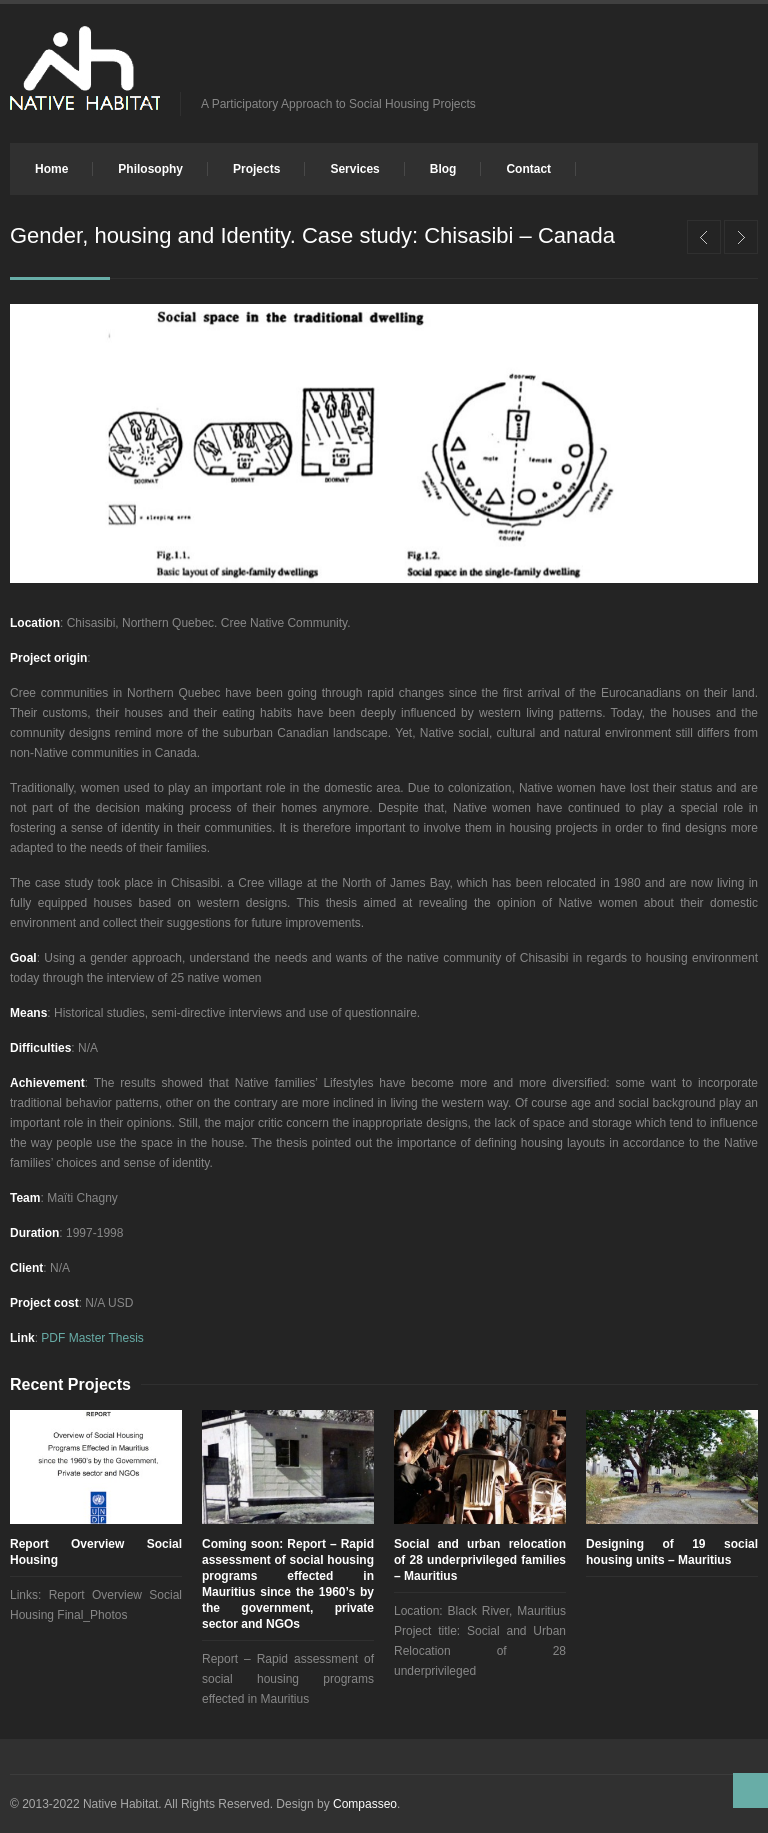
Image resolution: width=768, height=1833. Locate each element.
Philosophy (150, 169)
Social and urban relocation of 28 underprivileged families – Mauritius (480, 1560)
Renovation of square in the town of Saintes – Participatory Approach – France (704, 237)
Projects (256, 169)
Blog (443, 169)
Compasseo (365, 1804)
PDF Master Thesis (92, 1338)
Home (51, 169)
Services (354, 169)
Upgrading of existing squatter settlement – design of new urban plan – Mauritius (741, 237)
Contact (528, 169)
